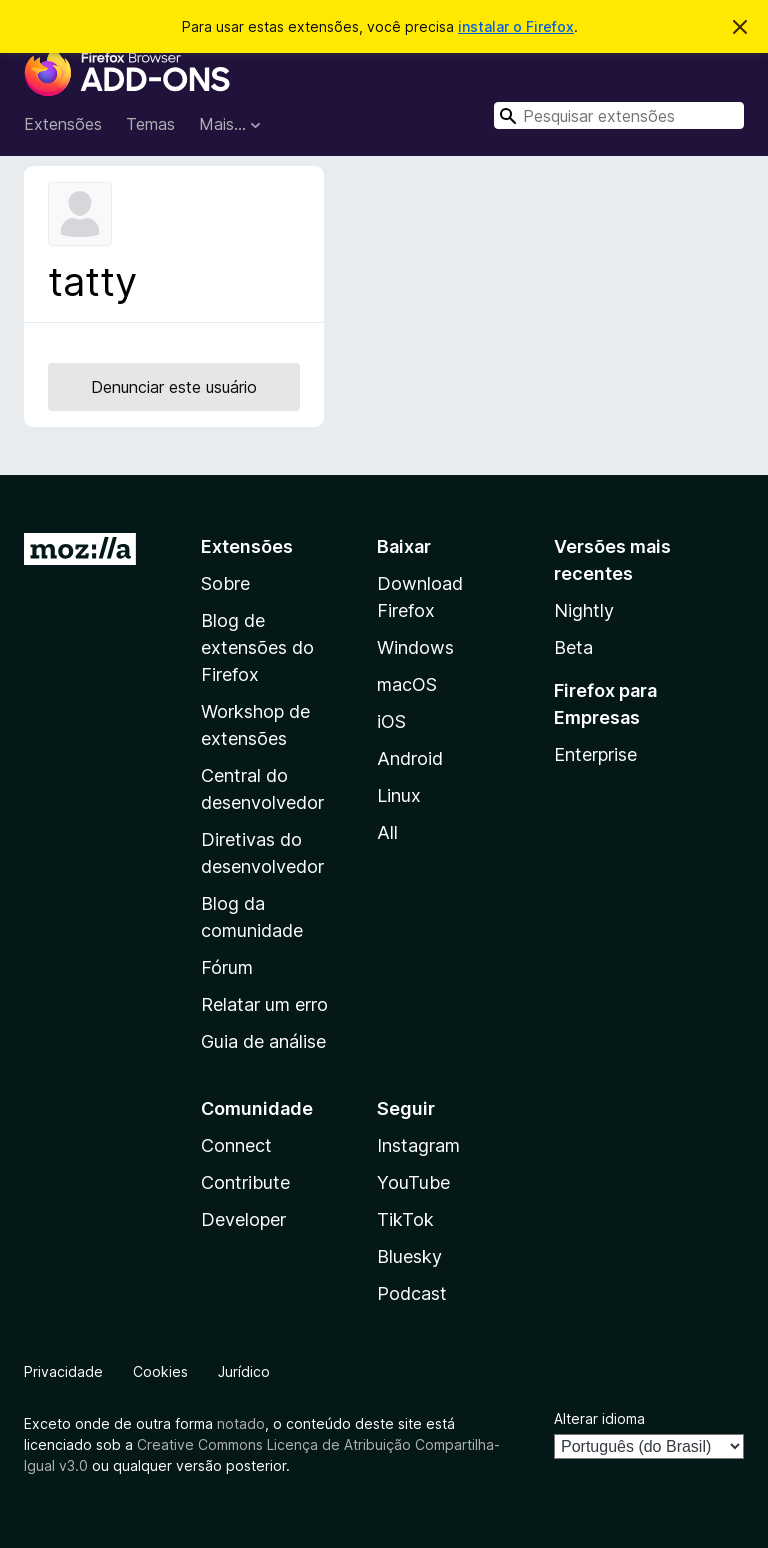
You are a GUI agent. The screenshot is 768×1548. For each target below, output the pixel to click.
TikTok (405, 1219)
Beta (573, 647)
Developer (243, 1219)
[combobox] (619, 115)
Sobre (225, 583)
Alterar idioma (599, 1418)
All (387, 832)
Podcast (412, 1293)
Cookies (160, 1371)
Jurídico (244, 1371)
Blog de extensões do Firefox (257, 647)
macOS (407, 684)
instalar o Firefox (516, 26)
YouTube (413, 1182)
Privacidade (63, 1371)
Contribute (245, 1182)
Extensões (63, 124)
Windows (415, 647)
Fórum (227, 967)
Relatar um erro (264, 1004)
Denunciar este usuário (174, 387)
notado (241, 1423)
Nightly (584, 610)
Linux (399, 795)
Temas (150, 124)
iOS (391, 721)
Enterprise (595, 754)
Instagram (418, 1145)
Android (410, 758)
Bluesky (409, 1256)
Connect (236, 1145)
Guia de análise (263, 1041)
